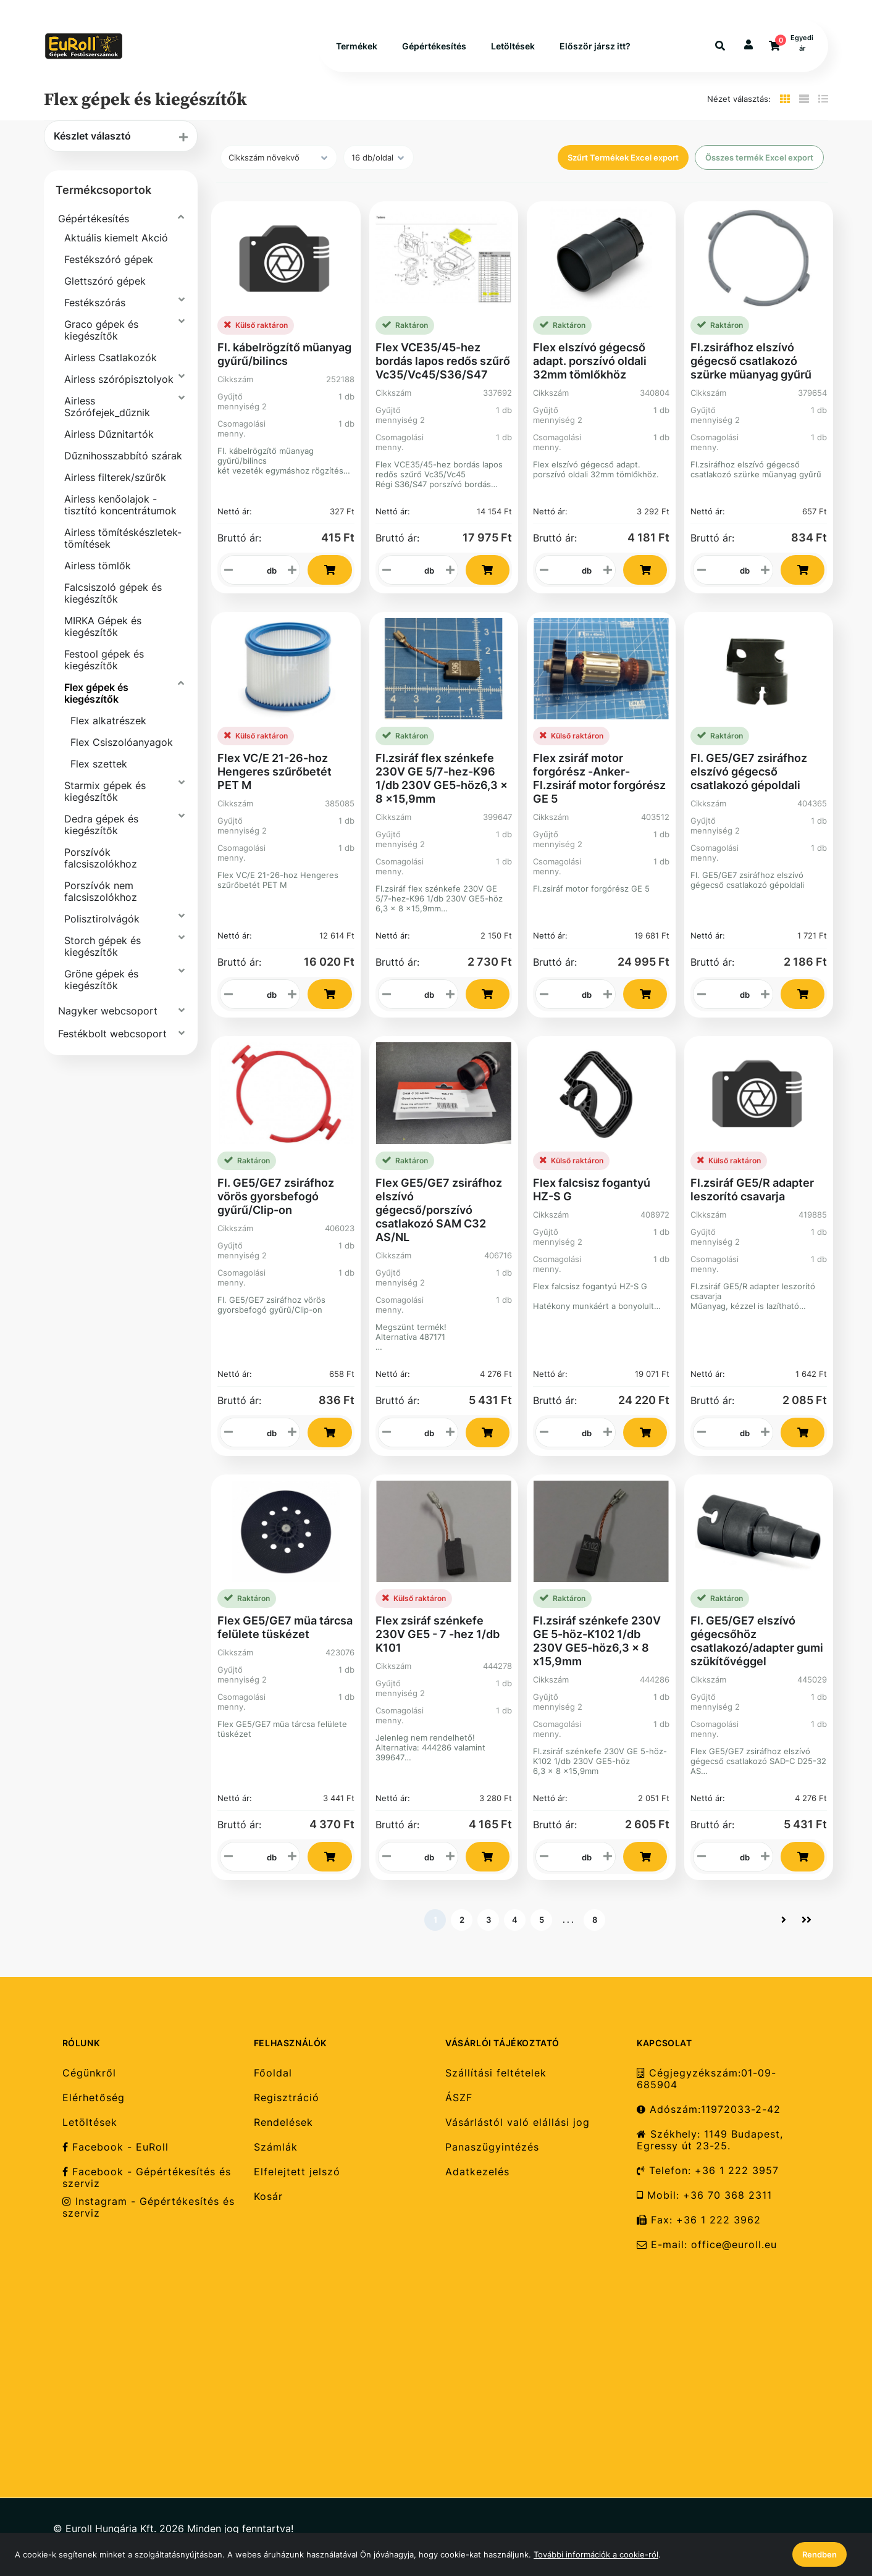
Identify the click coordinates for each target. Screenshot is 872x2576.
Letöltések (513, 46)
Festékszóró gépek (108, 259)
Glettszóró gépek (105, 281)
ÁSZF (458, 2098)
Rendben (819, 2554)
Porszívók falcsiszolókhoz (100, 858)
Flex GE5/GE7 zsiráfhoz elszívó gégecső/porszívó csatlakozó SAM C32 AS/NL (438, 1210)
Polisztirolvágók (102, 919)
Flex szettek (98, 764)
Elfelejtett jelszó (297, 2172)
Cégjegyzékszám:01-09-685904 (706, 2079)
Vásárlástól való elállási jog (517, 2122)
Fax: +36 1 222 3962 (699, 2220)
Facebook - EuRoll (115, 2147)
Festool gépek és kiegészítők (104, 660)
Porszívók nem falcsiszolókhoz (100, 891)
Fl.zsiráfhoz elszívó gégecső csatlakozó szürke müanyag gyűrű (750, 361)
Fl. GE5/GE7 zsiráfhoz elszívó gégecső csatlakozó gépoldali (748, 771)
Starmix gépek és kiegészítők (105, 791)
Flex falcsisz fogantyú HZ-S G (591, 1189)
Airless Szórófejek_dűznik (107, 407)
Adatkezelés (477, 2172)
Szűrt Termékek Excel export (623, 157)
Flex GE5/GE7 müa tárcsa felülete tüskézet (285, 1627)
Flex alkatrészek (108, 720)
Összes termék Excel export (759, 157)
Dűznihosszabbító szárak (123, 456)
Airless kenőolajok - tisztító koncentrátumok (120, 505)
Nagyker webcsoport (107, 1011)
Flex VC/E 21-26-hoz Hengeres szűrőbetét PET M (274, 771)
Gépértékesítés (434, 46)
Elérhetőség (93, 2098)
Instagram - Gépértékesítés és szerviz (148, 2207)
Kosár (268, 2196)
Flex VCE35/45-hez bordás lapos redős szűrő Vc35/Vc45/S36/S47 (442, 361)
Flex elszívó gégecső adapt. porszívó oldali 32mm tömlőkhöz (590, 361)
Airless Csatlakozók (110, 357)
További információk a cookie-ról (596, 2554)
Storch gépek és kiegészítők (102, 946)
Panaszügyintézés (492, 2147)
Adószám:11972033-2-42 (709, 2109)
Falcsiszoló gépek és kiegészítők (113, 593)
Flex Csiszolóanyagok (121, 742)
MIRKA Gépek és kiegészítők (102, 626)
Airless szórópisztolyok (119, 379)
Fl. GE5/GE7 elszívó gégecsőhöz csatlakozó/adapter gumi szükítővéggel (756, 1641)
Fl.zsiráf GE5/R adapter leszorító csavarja (752, 1189)
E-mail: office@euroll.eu (707, 2245)
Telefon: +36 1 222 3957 (708, 2171)
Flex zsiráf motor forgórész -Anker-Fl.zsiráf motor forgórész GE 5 (599, 778)
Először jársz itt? (595, 46)
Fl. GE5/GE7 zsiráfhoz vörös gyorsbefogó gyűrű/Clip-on (275, 1196)
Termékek (356, 46)
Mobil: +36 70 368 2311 (704, 2195)
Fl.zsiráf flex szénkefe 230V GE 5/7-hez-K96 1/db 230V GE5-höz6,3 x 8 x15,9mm (441, 778)
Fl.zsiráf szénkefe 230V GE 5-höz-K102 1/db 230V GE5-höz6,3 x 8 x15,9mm (597, 1641)
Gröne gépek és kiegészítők (101, 980)
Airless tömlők (97, 565)
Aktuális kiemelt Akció (116, 238)
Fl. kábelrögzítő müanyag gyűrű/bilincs (284, 354)
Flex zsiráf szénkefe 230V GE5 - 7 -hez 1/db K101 (437, 1634)
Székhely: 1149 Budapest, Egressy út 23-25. (710, 2140)
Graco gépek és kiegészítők (101, 330)
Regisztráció (286, 2098)
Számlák (276, 2147)
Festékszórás (94, 302)
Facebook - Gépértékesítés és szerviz (146, 2177)
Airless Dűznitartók (109, 434)
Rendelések (283, 2122)
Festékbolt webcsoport (112, 1033)
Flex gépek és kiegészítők (96, 693)
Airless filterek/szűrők (115, 477)
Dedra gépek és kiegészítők (101, 825)
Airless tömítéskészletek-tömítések (123, 538)
